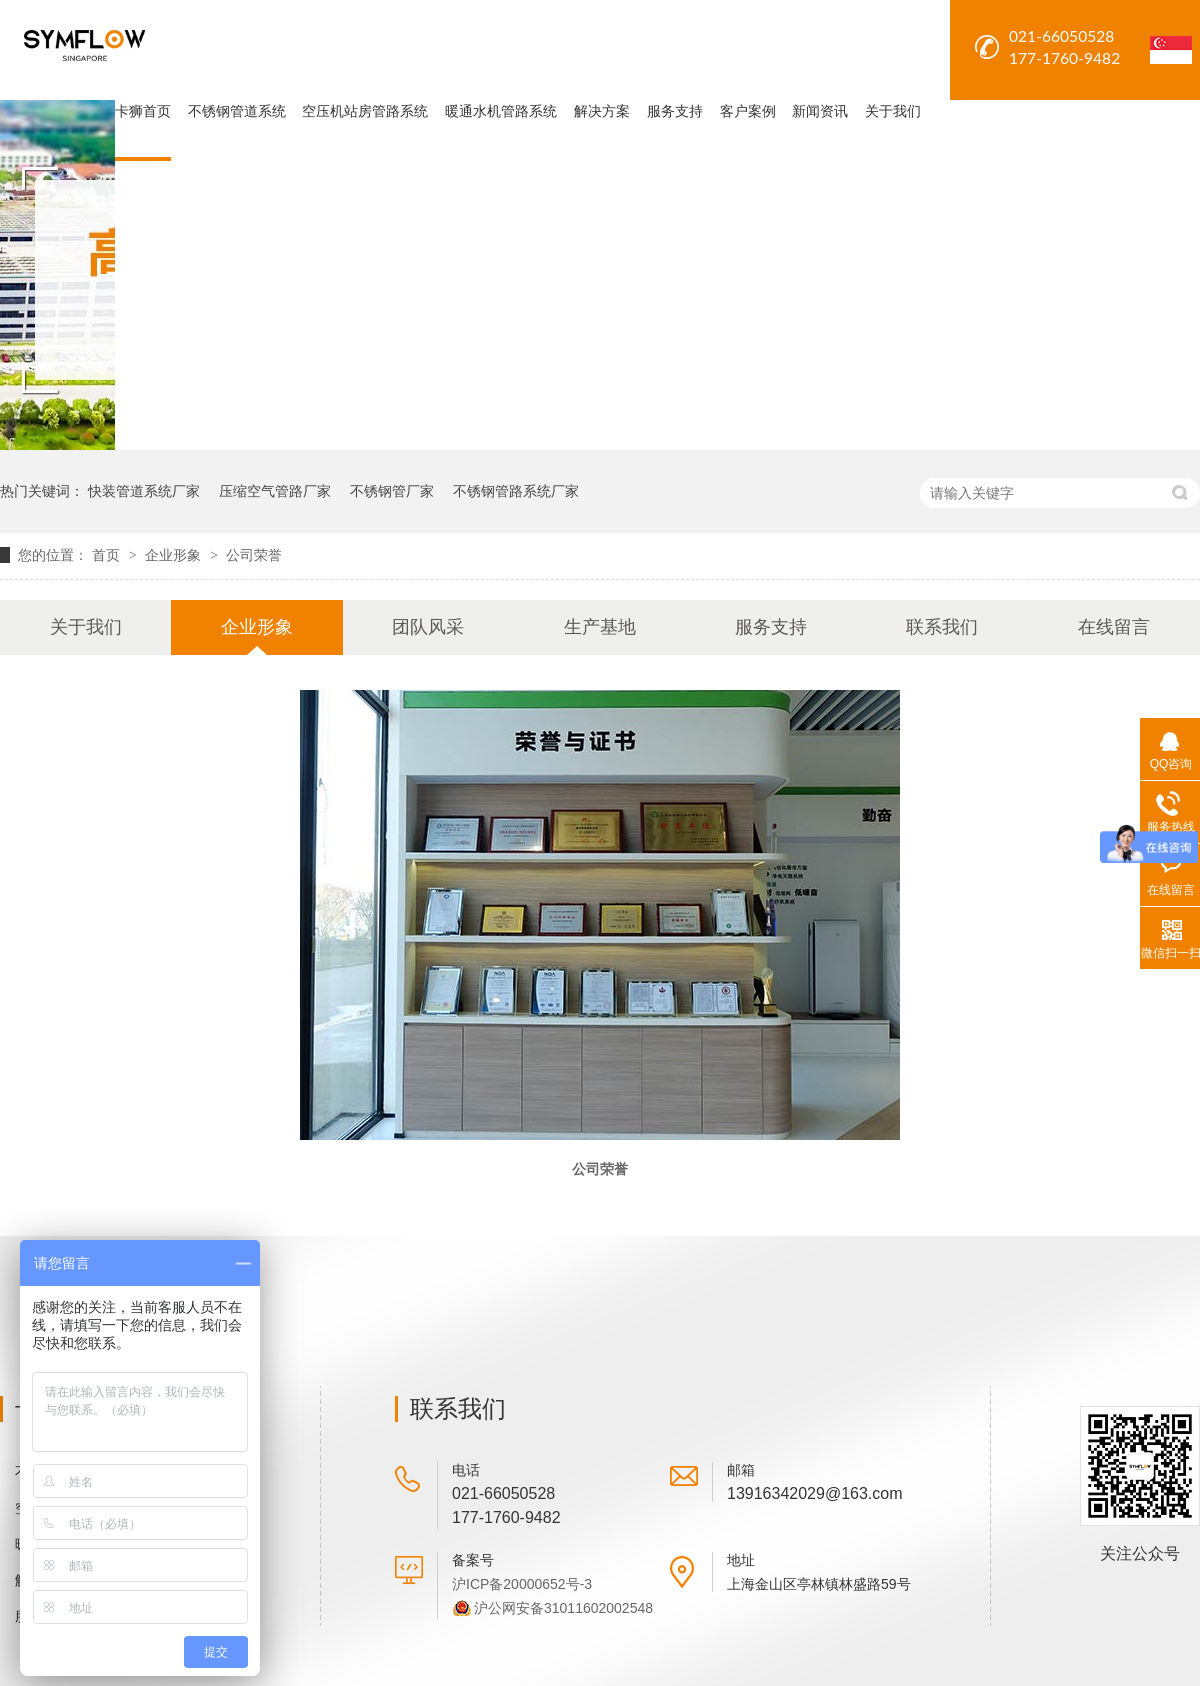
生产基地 (600, 627)
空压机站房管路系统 (365, 111)
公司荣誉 (254, 555)
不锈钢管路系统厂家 (516, 491)
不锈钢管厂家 (392, 491)
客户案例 (748, 111)
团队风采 (428, 627)
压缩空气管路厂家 (275, 491)
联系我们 (942, 627)
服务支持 (675, 111)
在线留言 (1114, 627)
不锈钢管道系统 (237, 111)
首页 (108, 555)
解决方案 (602, 111)
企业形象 (175, 555)
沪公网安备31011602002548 (563, 1608)
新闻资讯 (820, 111)
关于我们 (893, 111)
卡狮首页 (143, 111)
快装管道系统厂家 (144, 491)
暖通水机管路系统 (501, 111)
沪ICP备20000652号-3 (522, 1584)
